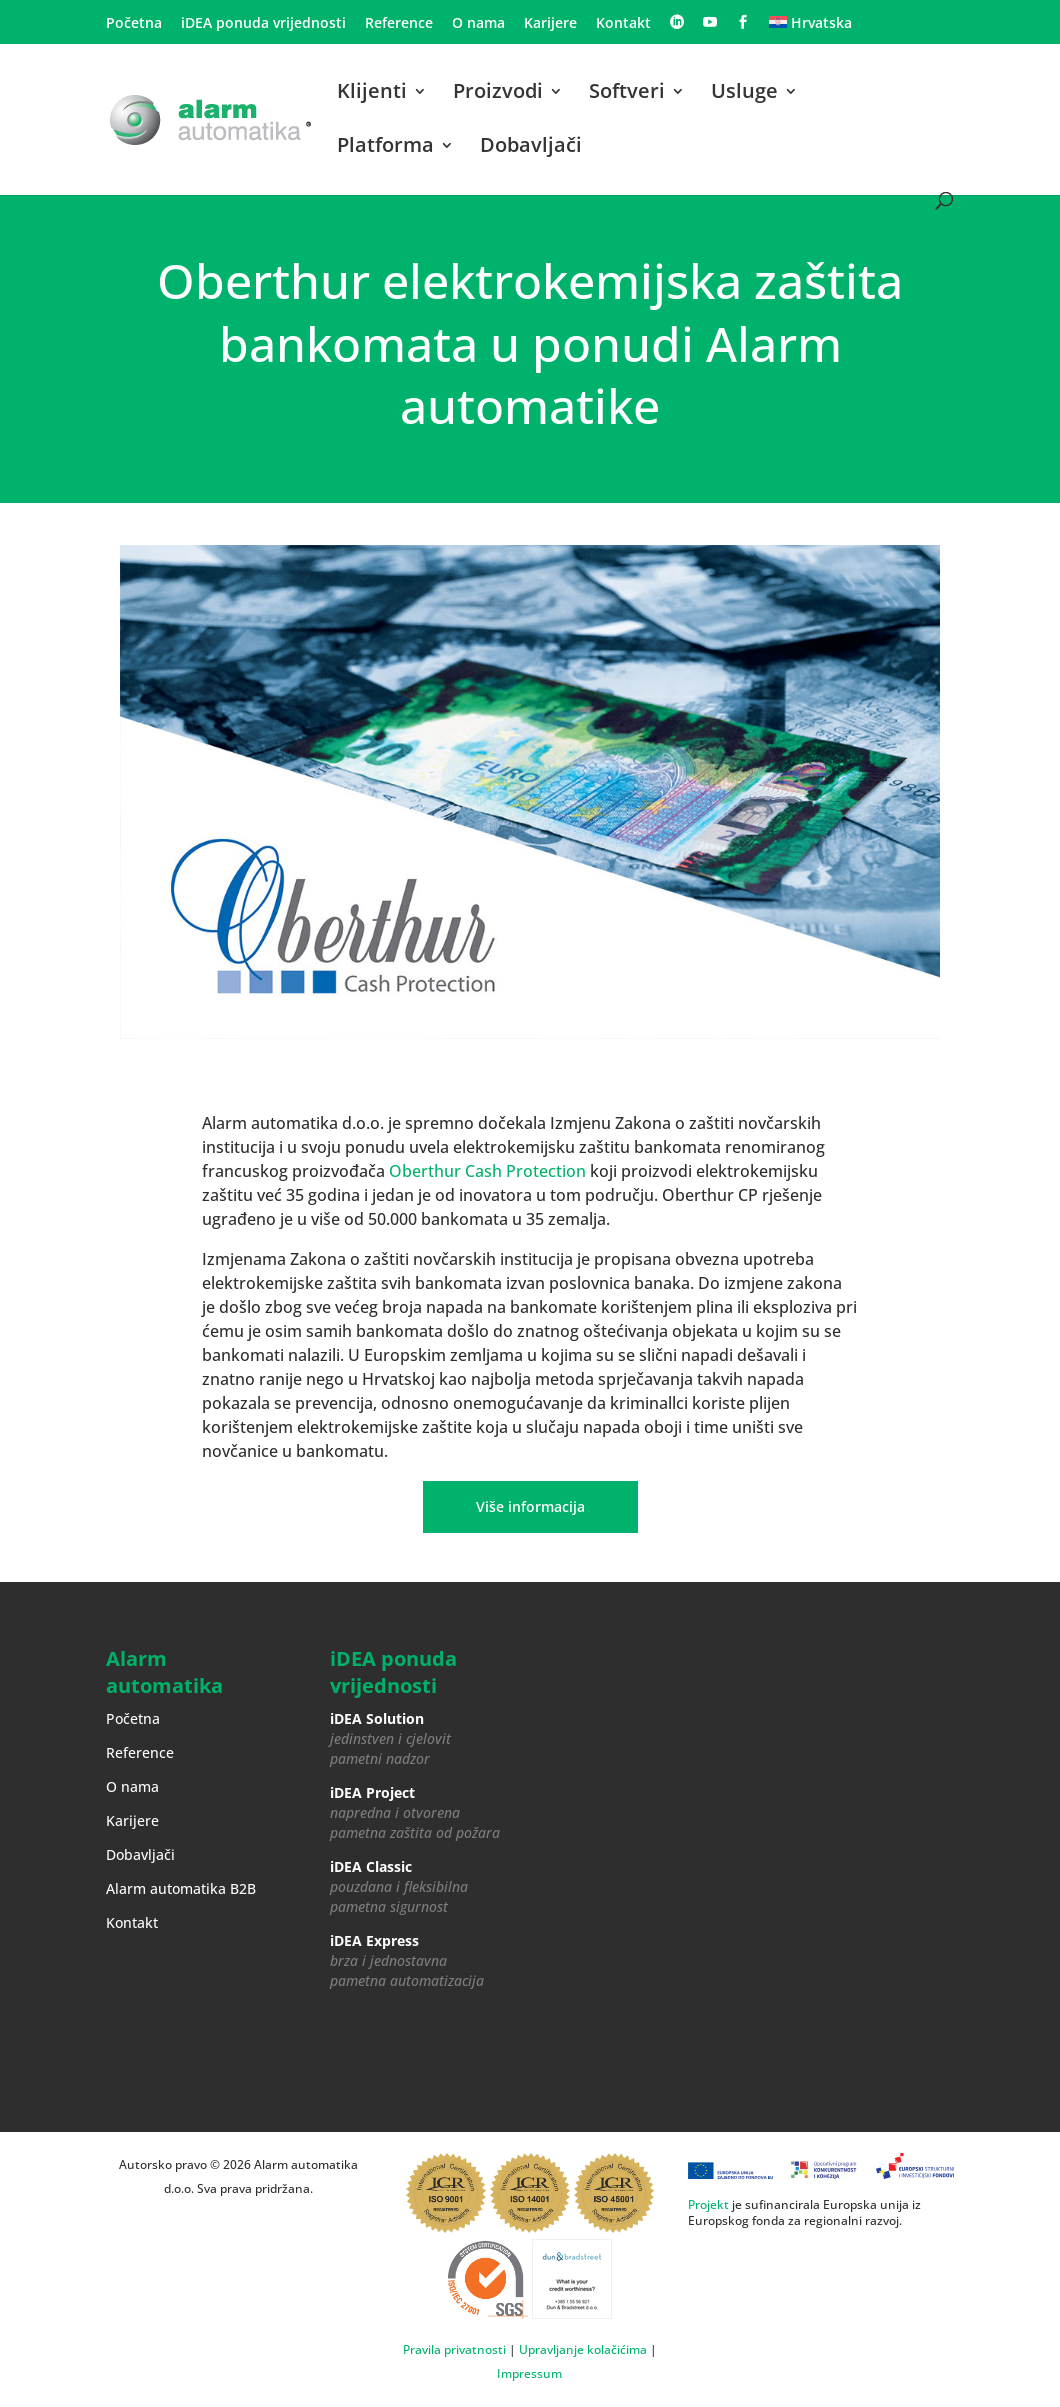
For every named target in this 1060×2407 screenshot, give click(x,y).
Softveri (627, 94)
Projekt (708, 2204)
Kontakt (623, 24)
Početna (134, 24)
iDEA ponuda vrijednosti (263, 24)
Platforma (385, 148)
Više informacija (530, 1506)
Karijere (550, 24)
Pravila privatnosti (454, 2349)
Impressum (529, 2373)
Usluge (744, 94)
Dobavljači (531, 148)
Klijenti (372, 94)
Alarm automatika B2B (181, 1888)
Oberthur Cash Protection (487, 1171)
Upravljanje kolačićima (583, 2349)
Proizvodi (498, 94)
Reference (399, 24)
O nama (478, 24)
